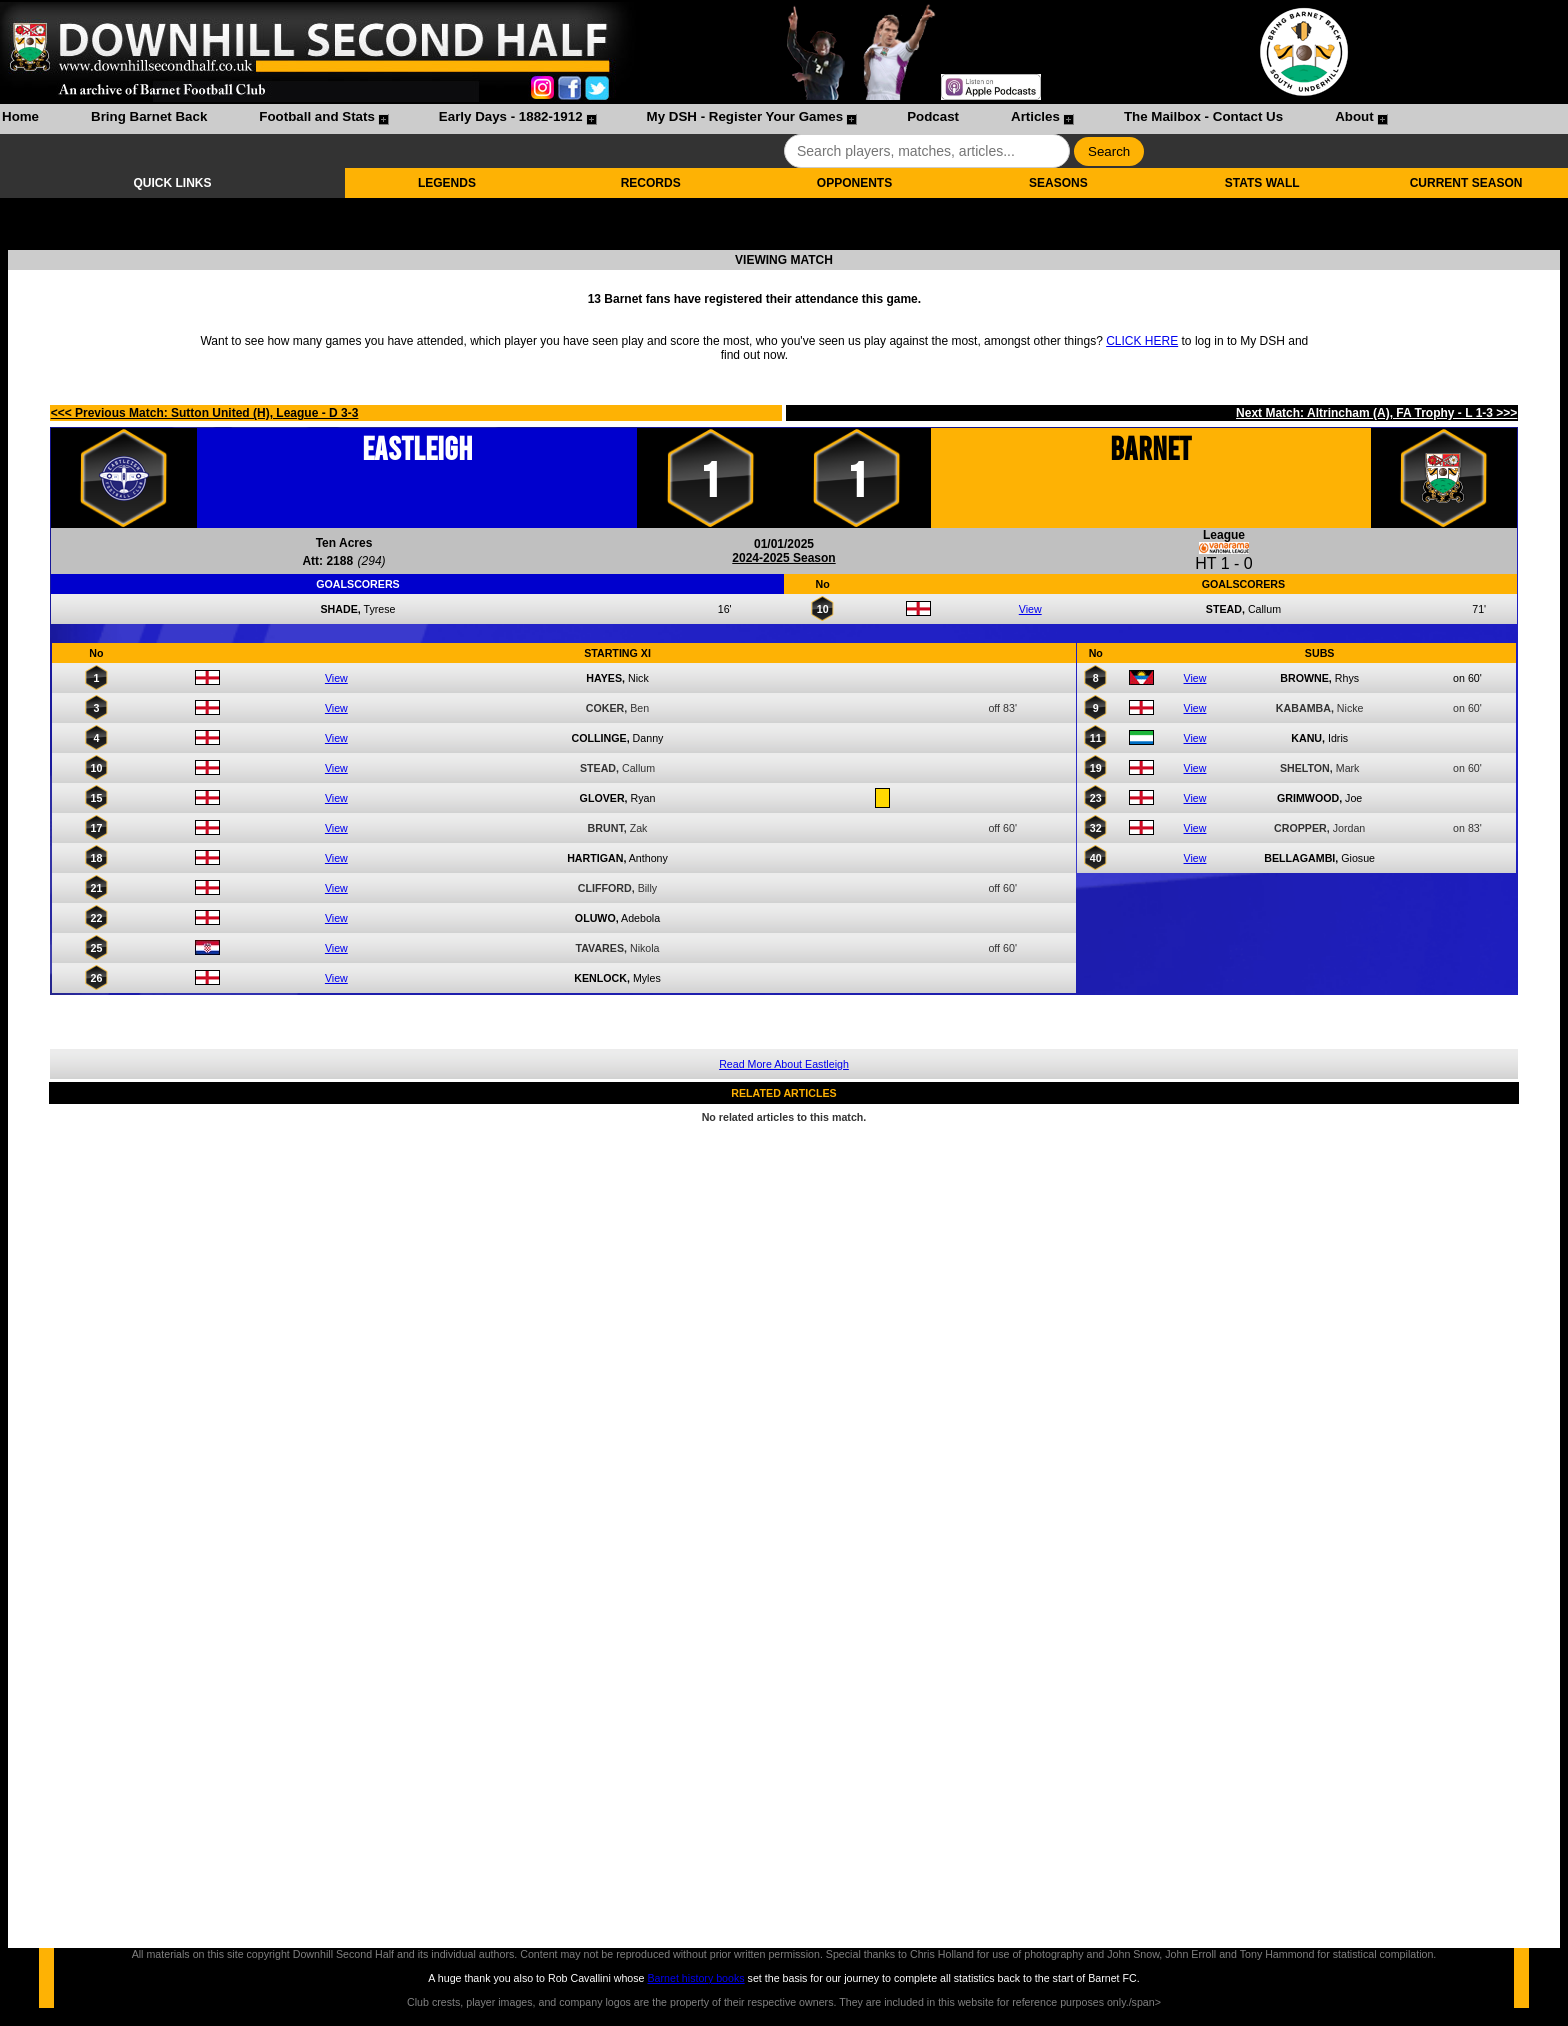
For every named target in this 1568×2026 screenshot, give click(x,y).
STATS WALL (1262, 183)
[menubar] (694, 119)
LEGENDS (447, 183)
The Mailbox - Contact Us (1203, 116)
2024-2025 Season (783, 558)
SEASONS (1058, 183)
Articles (1035, 116)
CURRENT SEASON (1466, 183)
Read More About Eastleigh (784, 1064)
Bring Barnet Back (149, 116)
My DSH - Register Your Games (745, 116)
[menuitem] (20, 119)
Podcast (933, 116)
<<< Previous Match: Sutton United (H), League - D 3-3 (205, 413)
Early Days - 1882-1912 (511, 116)
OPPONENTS (854, 183)
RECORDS (651, 183)
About (1354, 116)
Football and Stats (317, 116)
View (1030, 609)
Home (20, 116)
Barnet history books (695, 1978)
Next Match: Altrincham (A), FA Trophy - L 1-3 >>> (1376, 413)
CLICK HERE (1142, 341)
